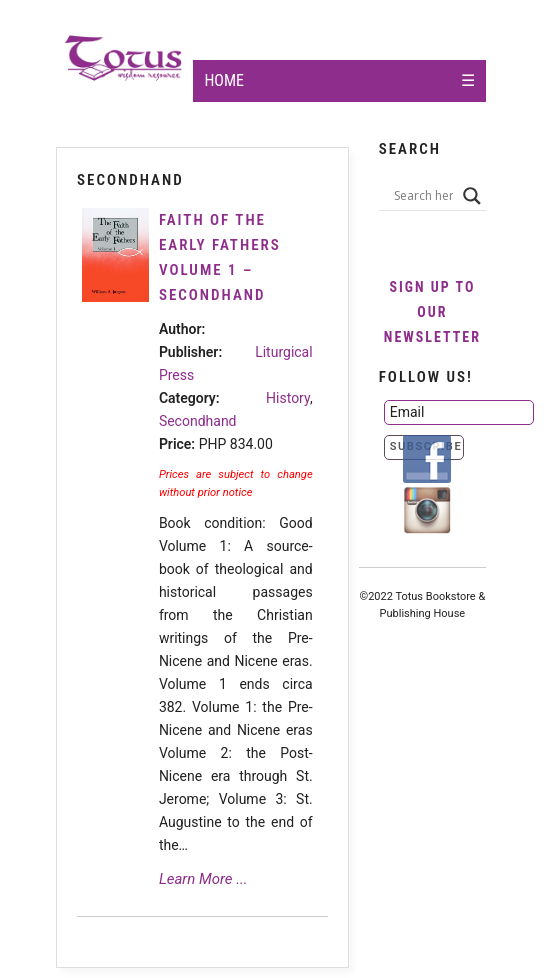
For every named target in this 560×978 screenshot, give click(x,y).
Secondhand (198, 421)
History (288, 398)
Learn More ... (203, 879)
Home (224, 80)
